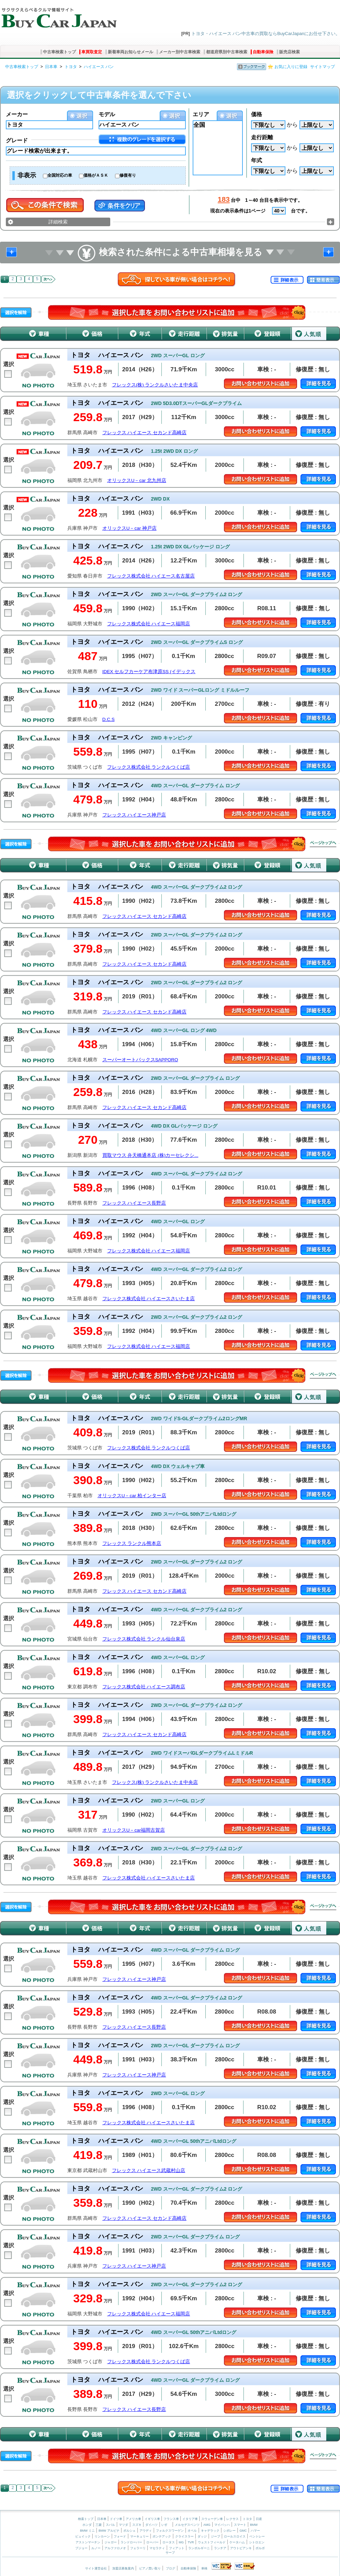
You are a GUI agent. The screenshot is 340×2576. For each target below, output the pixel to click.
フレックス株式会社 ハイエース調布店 (143, 1686)
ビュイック (83, 2536)
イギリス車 (153, 2519)
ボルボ (260, 2548)
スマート (240, 2524)
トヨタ (71, 66)
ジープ (215, 2536)
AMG (207, 2524)
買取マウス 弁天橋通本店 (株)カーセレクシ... (150, 1155)
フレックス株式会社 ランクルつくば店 (148, 767)
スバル (110, 2524)
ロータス (168, 2542)
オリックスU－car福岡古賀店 (133, 1830)
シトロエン (256, 2542)
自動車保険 (263, 52)
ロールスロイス (235, 2536)
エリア (201, 114)
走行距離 (262, 137)
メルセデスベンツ (187, 2524)
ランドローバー (131, 2542)
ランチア (220, 2548)
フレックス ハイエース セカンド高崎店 (144, 432)
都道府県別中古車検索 (226, 52)
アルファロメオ (115, 2548)
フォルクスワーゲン (170, 2530)
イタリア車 (190, 2519)
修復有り (128, 175)
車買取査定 (91, 52)
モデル (107, 114)
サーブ (170, 2552)
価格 (256, 114)
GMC (243, 2530)
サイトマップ (322, 66)
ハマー (255, 2530)
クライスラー (184, 2536)
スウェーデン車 (212, 2519)
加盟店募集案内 (123, 2568)
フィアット (176, 2548)
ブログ (170, 2568)
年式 (256, 160)
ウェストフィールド (212, 2542)
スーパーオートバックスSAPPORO (140, 1059)
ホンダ (87, 2524)
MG (181, 2542)
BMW (254, 2524)
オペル (192, 2530)
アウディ (145, 2530)
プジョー (81, 2548)
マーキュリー (139, 2536)
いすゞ (166, 2524)
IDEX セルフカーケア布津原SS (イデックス (149, 671)
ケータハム (237, 2542)
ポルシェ (129, 2530)
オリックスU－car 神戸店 (129, 528)
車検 (204, 2568)
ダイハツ (151, 2524)
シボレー (229, 2530)
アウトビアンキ (241, 2548)
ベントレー (257, 2536)
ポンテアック (161, 2536)
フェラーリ (138, 2548)
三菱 (98, 2524)
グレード (17, 140)
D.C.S (108, 719)
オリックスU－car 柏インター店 (132, 1495)
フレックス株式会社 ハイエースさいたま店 (148, 1298)
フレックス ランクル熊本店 (131, 1543)
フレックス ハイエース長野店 (134, 1203)
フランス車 (171, 2519)
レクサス (232, 2519)
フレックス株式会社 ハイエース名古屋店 (151, 576)
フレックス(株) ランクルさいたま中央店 (155, 384)
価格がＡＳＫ (95, 175)
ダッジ (202, 2536)
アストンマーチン (88, 2542)
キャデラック (210, 2530)
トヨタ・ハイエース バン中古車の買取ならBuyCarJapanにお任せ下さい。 (265, 33)
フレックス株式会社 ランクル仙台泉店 (143, 1639)
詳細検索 (58, 221)
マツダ (123, 2524)
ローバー (152, 2542)
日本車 (51, 66)
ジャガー (110, 2542)
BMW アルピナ (109, 2530)
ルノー (96, 2548)
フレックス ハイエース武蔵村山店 (148, 2170)
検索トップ (85, 2519)
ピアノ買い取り (150, 2568)
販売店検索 (289, 52)
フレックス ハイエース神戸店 (134, 815)
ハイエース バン (99, 66)
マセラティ (157, 2548)
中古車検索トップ (59, 52)
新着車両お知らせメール (130, 52)
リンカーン (102, 2536)
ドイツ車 (116, 2519)
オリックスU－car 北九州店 (136, 480)
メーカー (17, 114)
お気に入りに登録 (290, 66)
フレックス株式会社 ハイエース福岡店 (148, 623)
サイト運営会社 (96, 2568)
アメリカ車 (134, 2519)
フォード (120, 2536)
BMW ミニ (87, 2530)
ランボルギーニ (199, 2548)
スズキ (136, 2524)
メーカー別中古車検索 (179, 52)
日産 (259, 2519)
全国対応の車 (59, 175)
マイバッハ (222, 2524)
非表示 (27, 175)
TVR (191, 2542)
